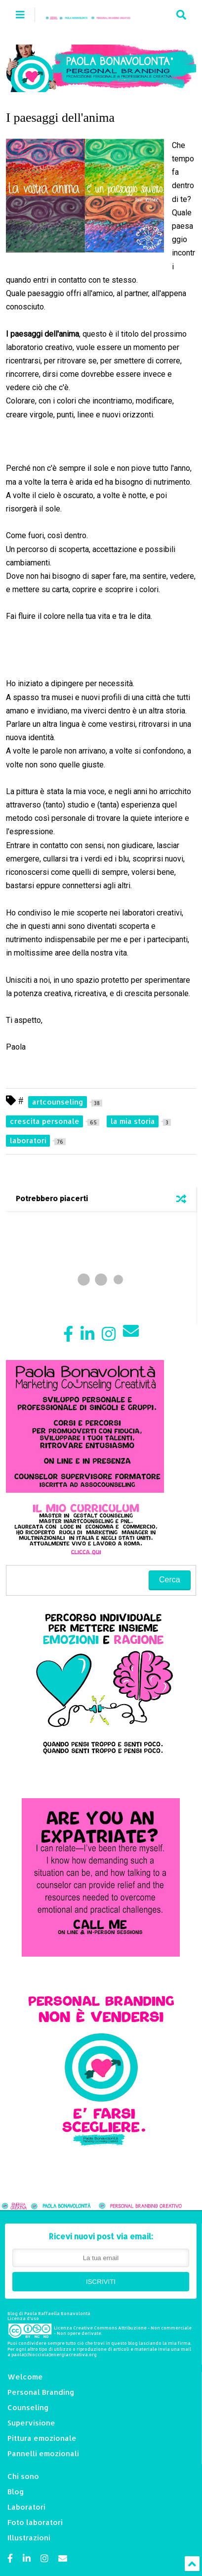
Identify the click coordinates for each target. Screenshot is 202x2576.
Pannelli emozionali (43, 2453)
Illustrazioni (28, 2537)
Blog (15, 2491)
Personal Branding (41, 2392)
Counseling (28, 2407)
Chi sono (23, 2476)
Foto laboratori (35, 2522)
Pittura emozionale (42, 2438)
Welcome (25, 2376)
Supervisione (31, 2422)
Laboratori (26, 2507)
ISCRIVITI (101, 2281)
